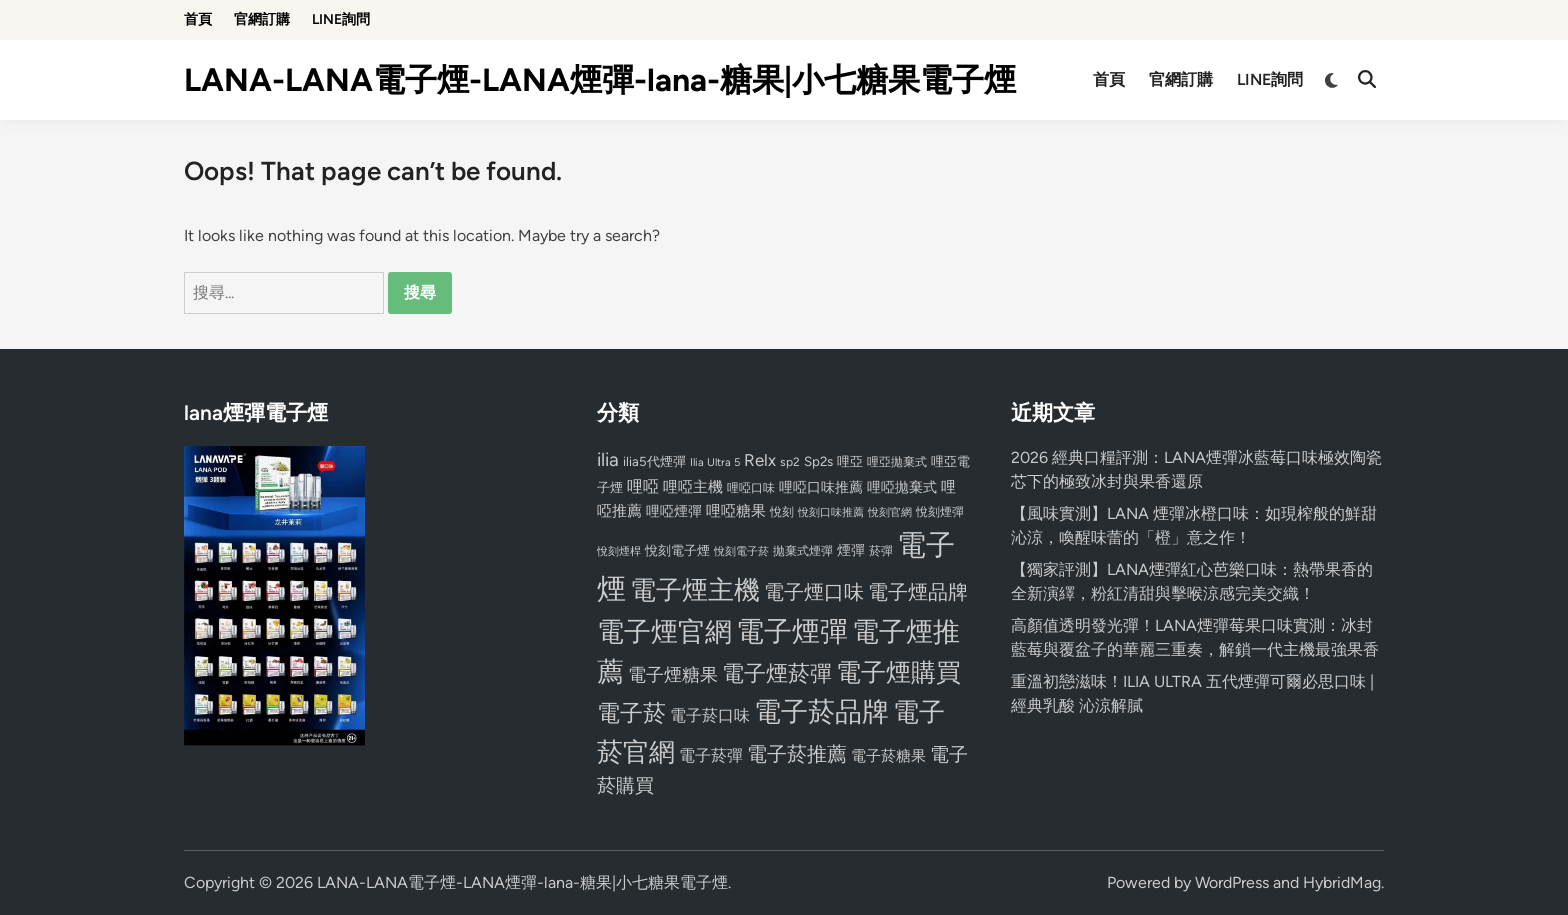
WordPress (1232, 882)
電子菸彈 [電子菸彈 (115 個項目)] (711, 755)
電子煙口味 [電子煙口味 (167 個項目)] (814, 592)
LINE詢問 (341, 19)
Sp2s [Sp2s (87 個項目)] (818, 461)
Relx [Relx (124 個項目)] (760, 460)
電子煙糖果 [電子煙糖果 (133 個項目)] (673, 674)
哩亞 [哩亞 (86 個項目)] (850, 461)
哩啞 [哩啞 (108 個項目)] (643, 486)
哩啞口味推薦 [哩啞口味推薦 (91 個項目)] (821, 487)
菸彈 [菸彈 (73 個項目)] (881, 551)
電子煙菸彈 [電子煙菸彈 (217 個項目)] (777, 673)
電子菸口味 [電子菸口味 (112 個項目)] (710, 715)
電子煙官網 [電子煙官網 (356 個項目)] (664, 631)
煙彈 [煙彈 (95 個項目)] (851, 550)
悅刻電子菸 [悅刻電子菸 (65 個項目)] (741, 551)
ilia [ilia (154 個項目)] (608, 459)
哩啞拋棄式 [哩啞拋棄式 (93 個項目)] (902, 487)
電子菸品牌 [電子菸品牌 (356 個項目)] (821, 711)
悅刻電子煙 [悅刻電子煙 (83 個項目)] (677, 550)
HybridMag (1342, 882)
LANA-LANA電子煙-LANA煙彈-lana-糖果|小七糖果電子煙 (600, 80)
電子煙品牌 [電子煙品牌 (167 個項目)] (918, 592)
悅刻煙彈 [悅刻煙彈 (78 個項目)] (940, 511)
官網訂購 (262, 19)
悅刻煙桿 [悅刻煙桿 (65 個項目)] (619, 551)
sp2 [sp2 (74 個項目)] (790, 462)
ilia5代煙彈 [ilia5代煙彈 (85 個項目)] (654, 461)
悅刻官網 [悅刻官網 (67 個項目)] (890, 512)
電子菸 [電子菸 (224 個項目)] (631, 713)
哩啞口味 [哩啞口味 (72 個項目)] (751, 488)
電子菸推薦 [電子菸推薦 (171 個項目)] (797, 754)
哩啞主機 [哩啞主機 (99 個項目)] (693, 487)
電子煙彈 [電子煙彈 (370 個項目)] (792, 631)
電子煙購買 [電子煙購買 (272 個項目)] (898, 672)
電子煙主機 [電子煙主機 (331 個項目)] (695, 590)
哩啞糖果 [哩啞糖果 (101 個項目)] (736, 511)
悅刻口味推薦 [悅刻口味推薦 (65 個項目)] (831, 512)
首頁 (198, 19)
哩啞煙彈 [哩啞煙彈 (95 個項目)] (674, 511)
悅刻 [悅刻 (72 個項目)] (782, 512)
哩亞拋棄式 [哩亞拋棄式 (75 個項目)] (897, 462)
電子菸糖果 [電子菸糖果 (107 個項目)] (888, 755)
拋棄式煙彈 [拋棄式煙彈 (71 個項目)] (803, 551)
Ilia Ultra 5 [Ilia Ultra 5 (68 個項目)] (715, 462)
